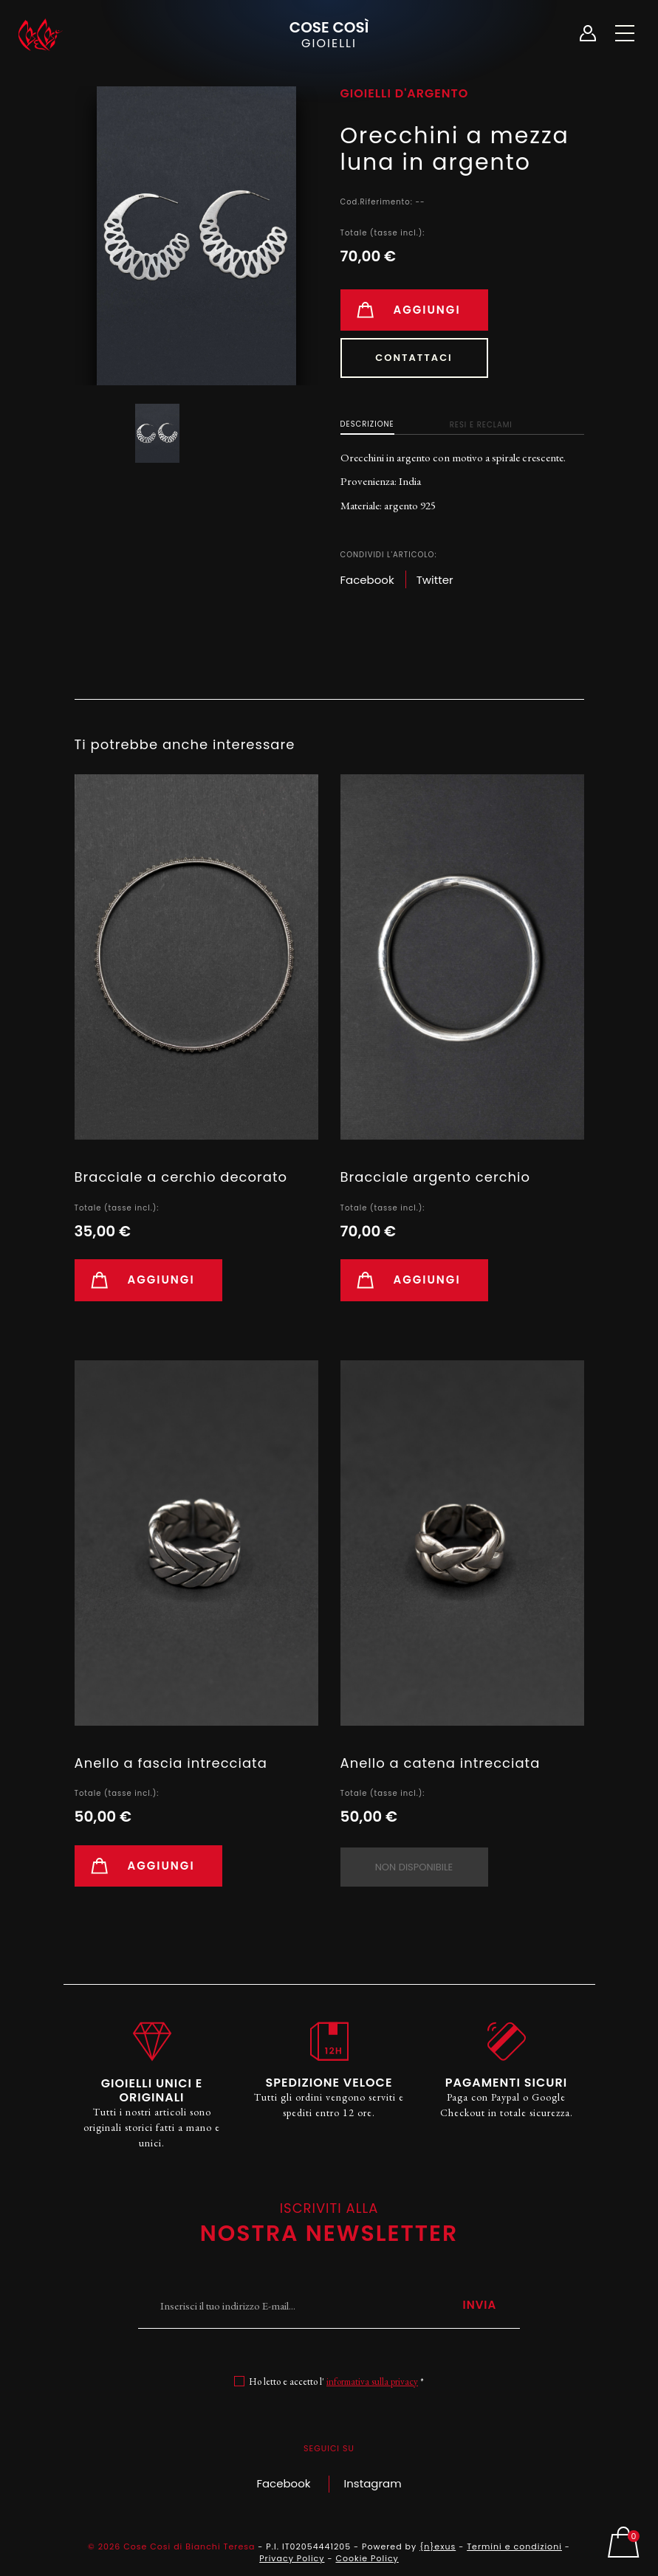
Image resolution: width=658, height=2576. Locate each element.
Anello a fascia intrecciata (171, 1763)
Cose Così (329, 33)
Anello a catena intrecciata (440, 1763)
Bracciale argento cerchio (435, 1177)
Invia (479, 2304)
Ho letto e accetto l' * (336, 2381)
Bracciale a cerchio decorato (181, 1177)
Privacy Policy (291, 2558)
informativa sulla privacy (372, 2381)
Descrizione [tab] (367, 424)
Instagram (373, 2483)
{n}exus (437, 2546)
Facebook (283, 2483)
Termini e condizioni (514, 2546)
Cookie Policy (366, 2558)
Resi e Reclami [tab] (481, 424)
